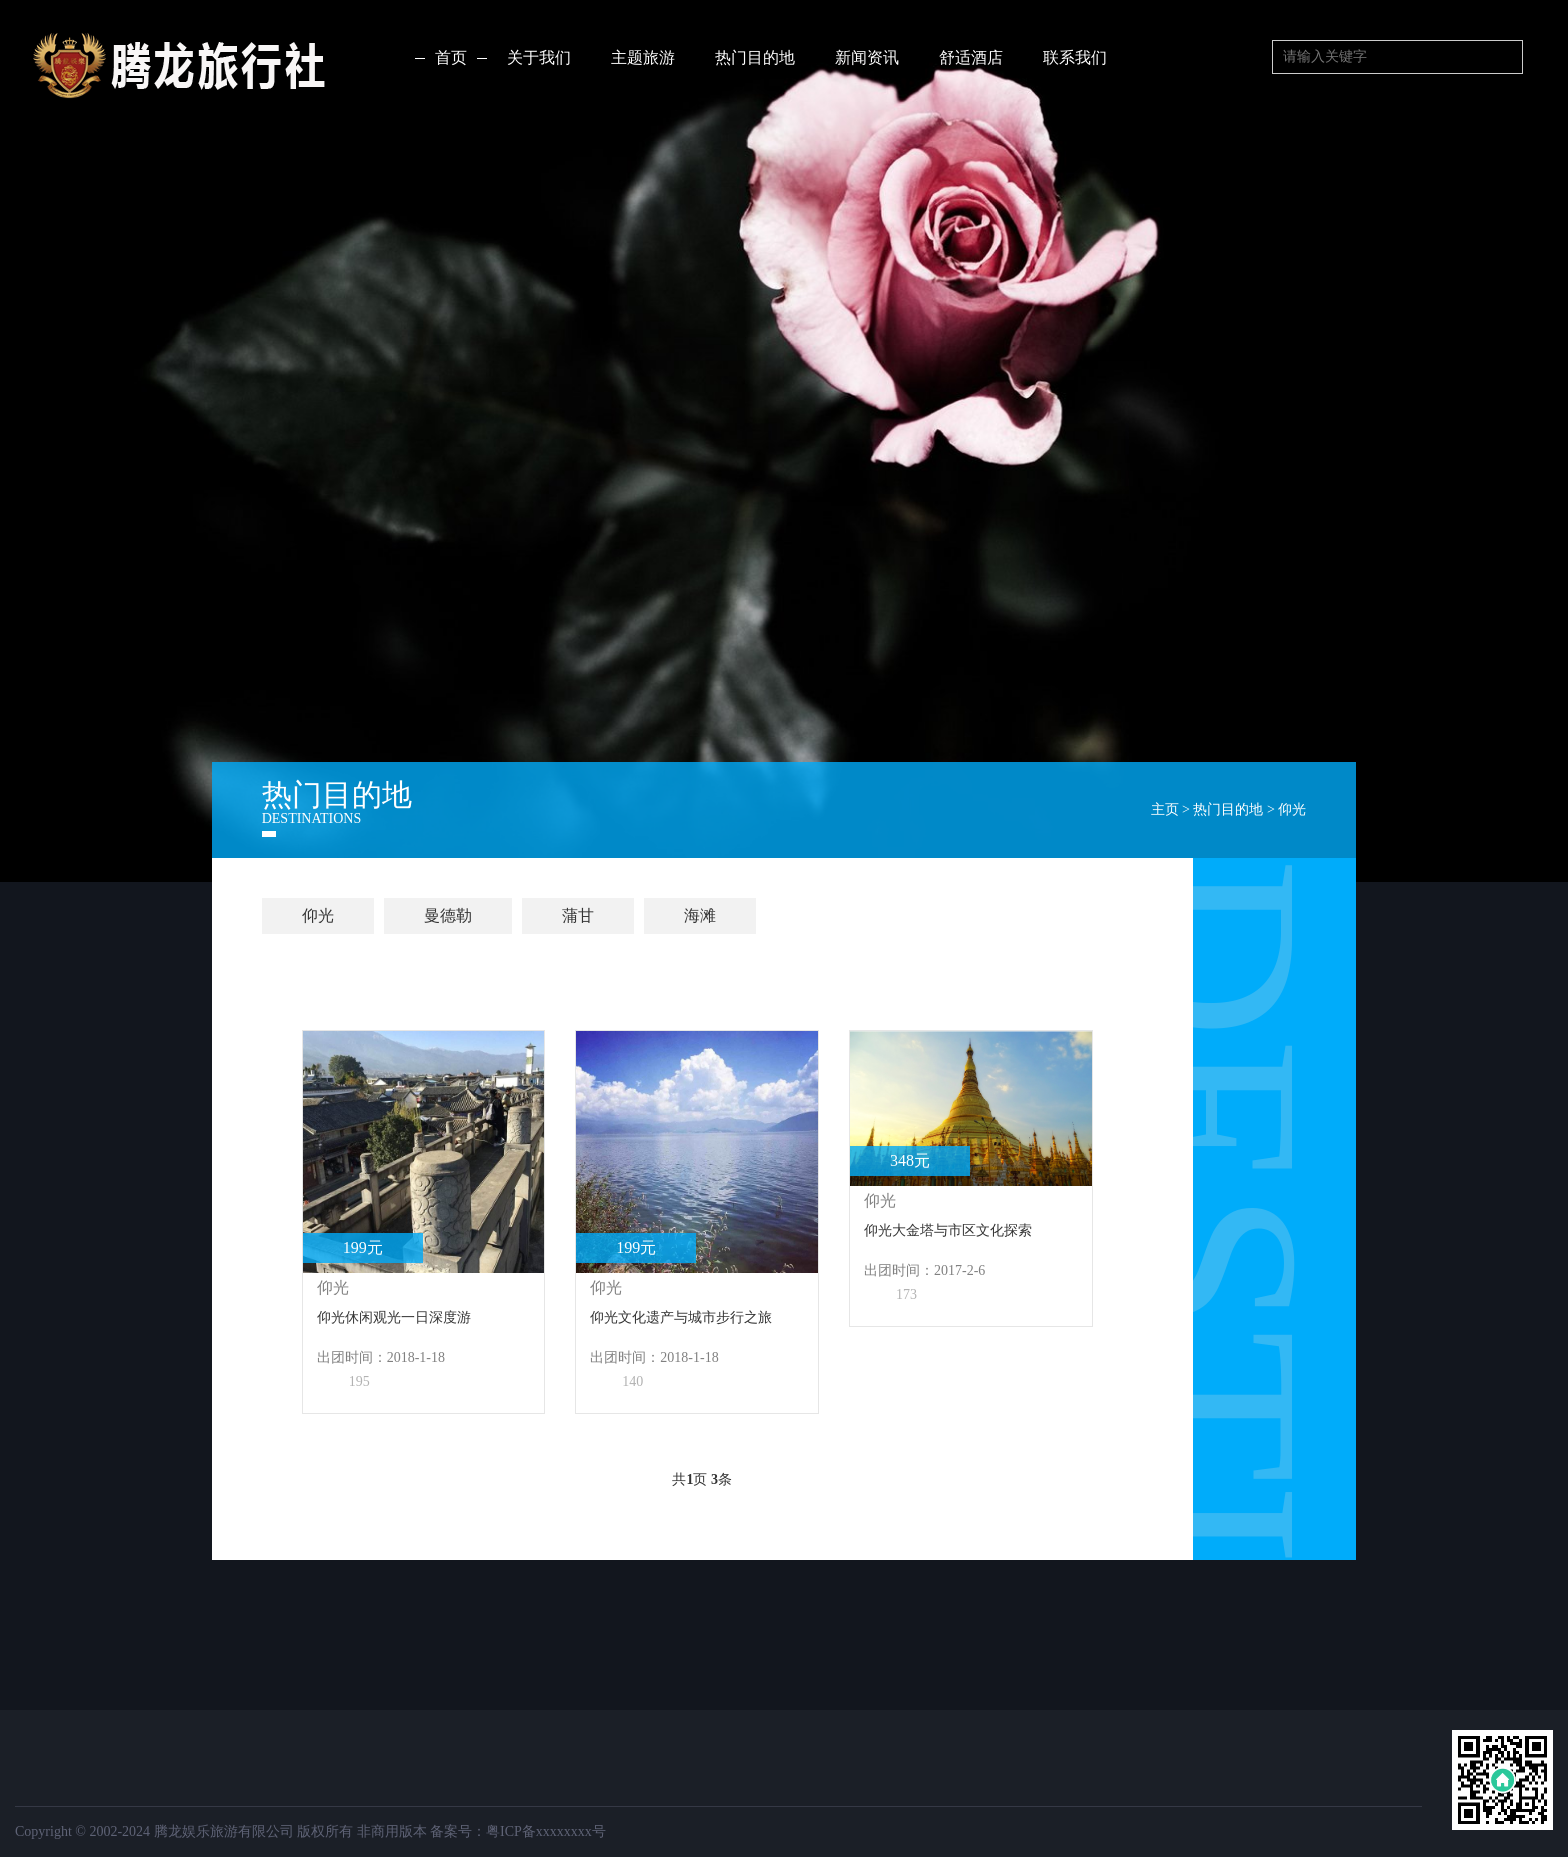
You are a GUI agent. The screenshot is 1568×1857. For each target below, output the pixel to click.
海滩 (700, 915)
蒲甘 (578, 915)
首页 (451, 57)
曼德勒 (448, 915)
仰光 (1292, 809)
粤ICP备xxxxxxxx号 (546, 1831)
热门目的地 (1228, 809)
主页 (1165, 809)
